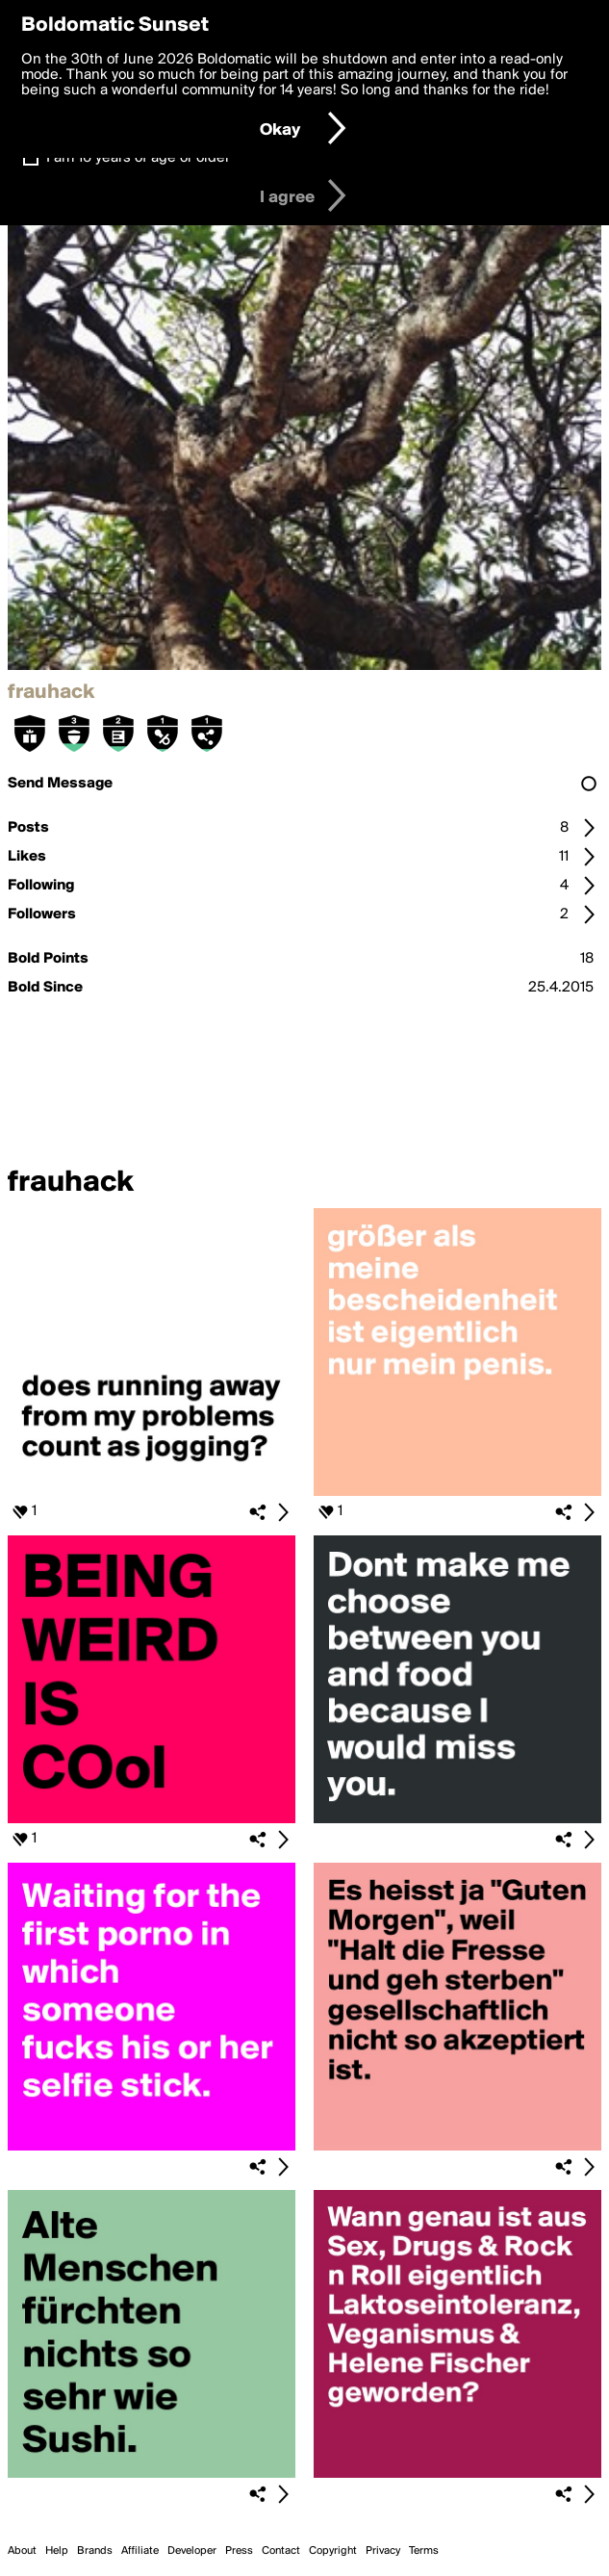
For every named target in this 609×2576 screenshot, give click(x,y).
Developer (191, 2551)
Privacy (383, 2551)
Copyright (333, 2551)
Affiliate (140, 2551)
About (22, 2551)
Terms (424, 2551)
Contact (281, 2551)
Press (239, 2551)
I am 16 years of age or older (138, 158)
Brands (95, 2551)
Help (56, 2551)
